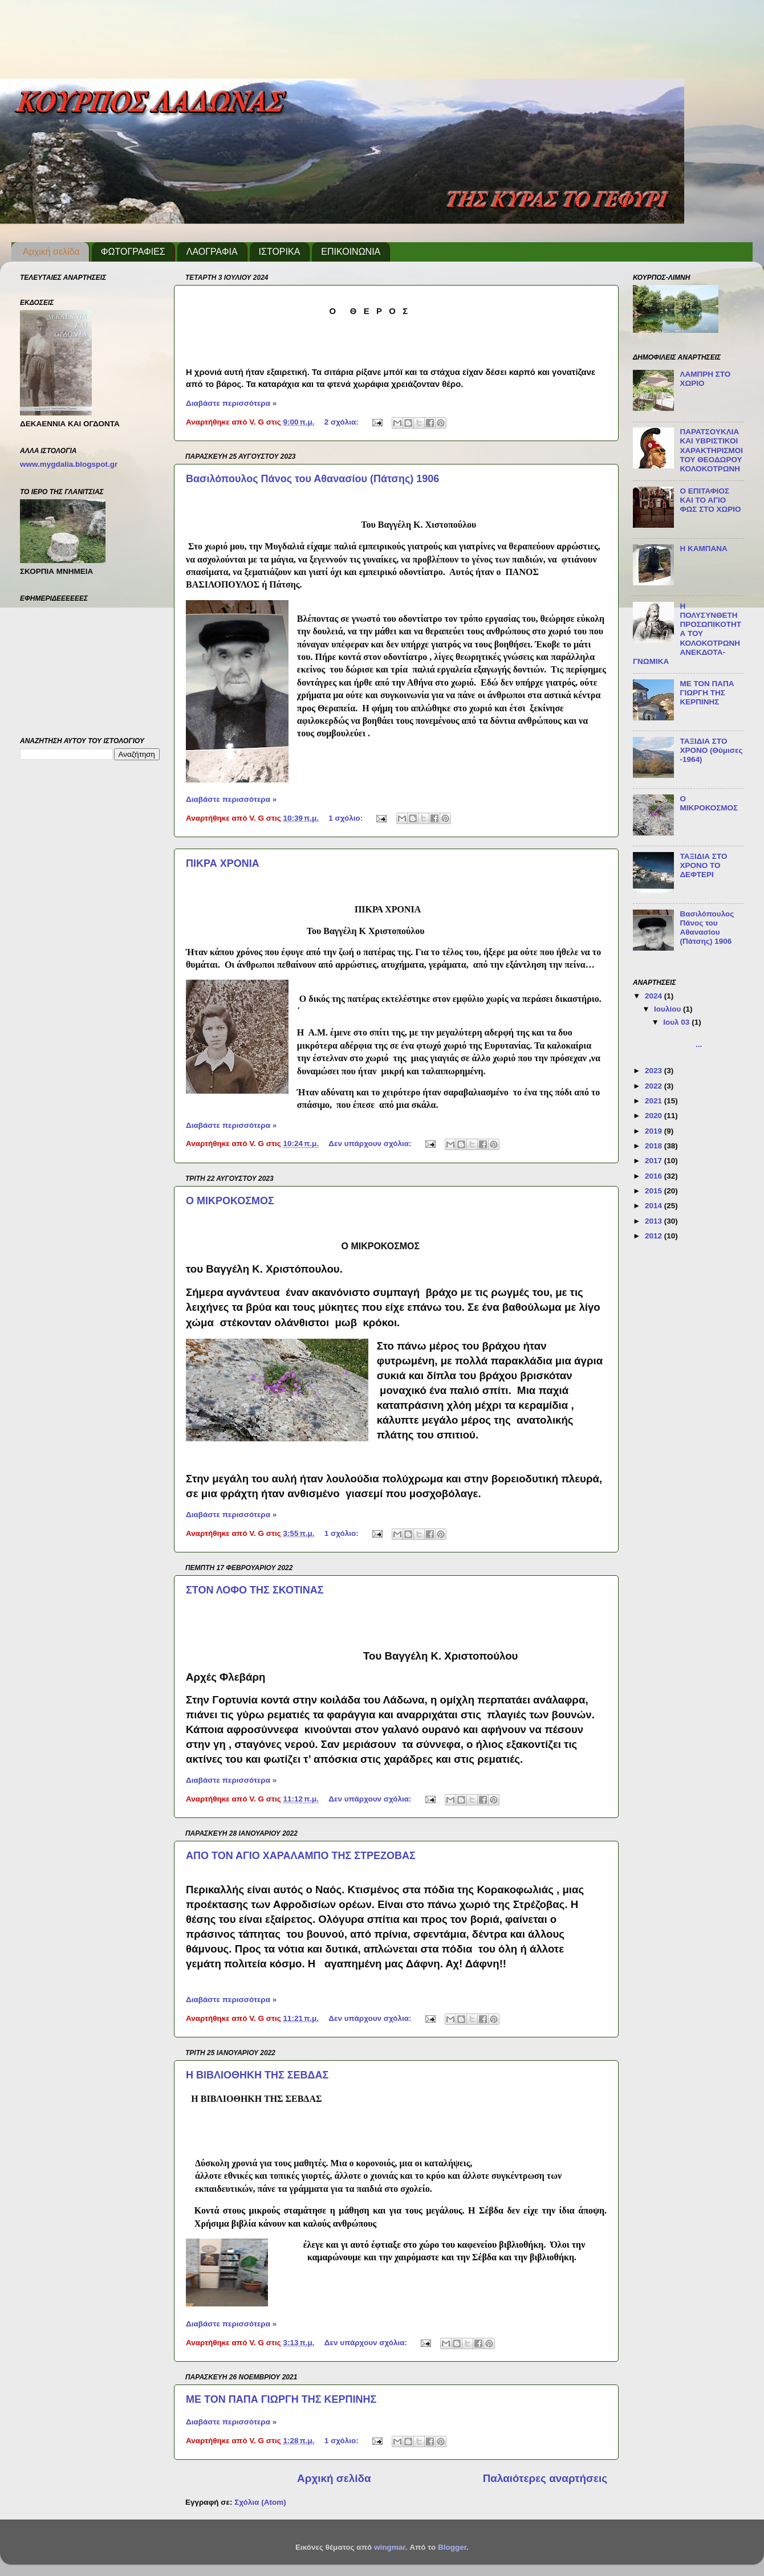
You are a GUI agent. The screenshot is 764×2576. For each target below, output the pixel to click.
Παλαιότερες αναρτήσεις (545, 2478)
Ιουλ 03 (677, 1022)
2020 (654, 1115)
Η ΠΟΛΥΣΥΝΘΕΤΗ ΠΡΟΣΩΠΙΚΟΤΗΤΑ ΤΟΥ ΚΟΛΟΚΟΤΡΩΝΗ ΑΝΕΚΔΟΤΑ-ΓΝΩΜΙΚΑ (687, 634)
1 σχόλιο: (346, 818)
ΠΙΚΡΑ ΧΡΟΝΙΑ (222, 863)
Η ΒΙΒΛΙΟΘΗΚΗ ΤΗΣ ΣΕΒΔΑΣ (257, 2075)
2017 (654, 1160)
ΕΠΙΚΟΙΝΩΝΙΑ (350, 251)
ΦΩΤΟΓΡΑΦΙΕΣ (133, 251)
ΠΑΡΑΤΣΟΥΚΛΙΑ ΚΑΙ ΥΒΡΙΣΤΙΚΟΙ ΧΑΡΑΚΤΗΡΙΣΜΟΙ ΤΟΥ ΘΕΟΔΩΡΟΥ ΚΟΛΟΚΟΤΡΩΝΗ (711, 450)
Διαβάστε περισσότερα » (231, 403)
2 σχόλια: (342, 422)
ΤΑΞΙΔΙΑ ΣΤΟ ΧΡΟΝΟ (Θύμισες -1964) (711, 750)
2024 (654, 996)
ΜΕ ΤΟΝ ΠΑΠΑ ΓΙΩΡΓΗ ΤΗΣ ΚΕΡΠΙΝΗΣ (281, 2399)
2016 (654, 1176)
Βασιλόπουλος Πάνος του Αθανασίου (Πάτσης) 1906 (312, 478)
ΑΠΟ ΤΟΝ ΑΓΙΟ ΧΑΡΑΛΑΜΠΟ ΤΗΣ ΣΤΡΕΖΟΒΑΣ (301, 1855)
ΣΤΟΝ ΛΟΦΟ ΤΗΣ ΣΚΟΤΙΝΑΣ (255, 1590)
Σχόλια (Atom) (260, 2502)
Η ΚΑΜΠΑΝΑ (703, 548)
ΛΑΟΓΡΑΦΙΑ (212, 251)
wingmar (389, 2547)
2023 (654, 1070)
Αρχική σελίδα (51, 251)
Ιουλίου (668, 1009)
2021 (654, 1101)
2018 (654, 1146)
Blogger (452, 2547)
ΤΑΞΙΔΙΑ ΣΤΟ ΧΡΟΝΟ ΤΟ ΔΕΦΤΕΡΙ (703, 865)
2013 (654, 1221)
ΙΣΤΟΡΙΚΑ (279, 251)
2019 (654, 1131)
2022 (654, 1086)
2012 (654, 1236)
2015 (654, 1191)
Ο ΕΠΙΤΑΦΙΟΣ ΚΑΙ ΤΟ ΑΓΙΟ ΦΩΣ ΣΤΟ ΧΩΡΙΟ (710, 500)
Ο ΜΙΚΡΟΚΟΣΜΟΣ (230, 1201)
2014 (654, 1205)
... (701, 1040)
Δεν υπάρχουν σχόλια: (370, 1143)
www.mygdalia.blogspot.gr (68, 464)
